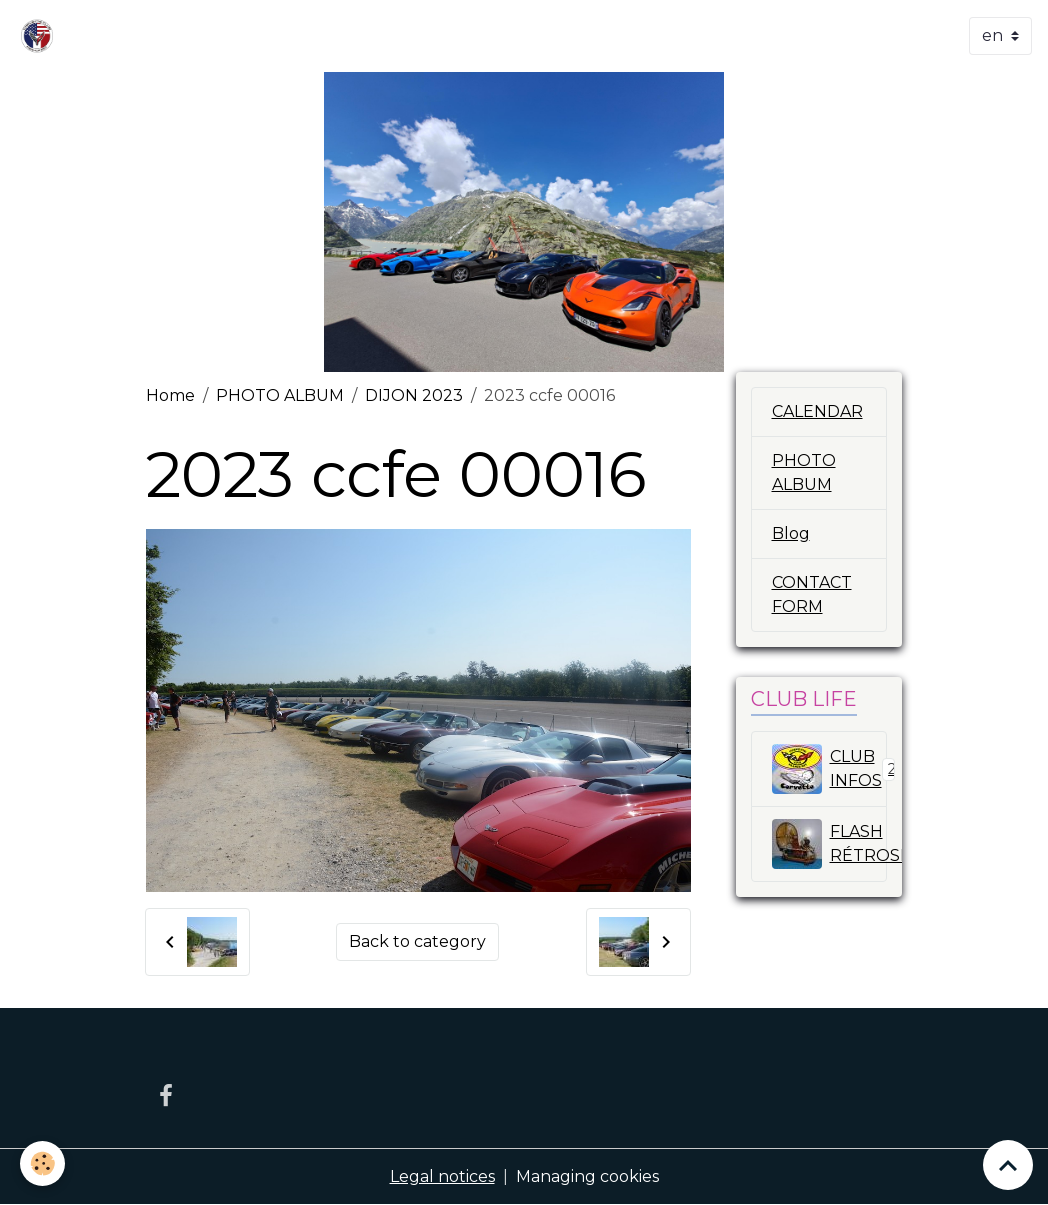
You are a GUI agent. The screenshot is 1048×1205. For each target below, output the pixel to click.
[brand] (41, 36)
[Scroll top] (1008, 1165)
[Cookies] (42, 1163)
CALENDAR (817, 411)
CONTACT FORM (812, 594)
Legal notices (442, 1176)
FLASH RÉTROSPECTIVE (830, 844)
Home (170, 395)
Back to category (417, 941)
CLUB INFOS (830, 769)
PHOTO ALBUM (280, 395)
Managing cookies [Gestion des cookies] (587, 1176)
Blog (791, 533)
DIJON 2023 (414, 395)
